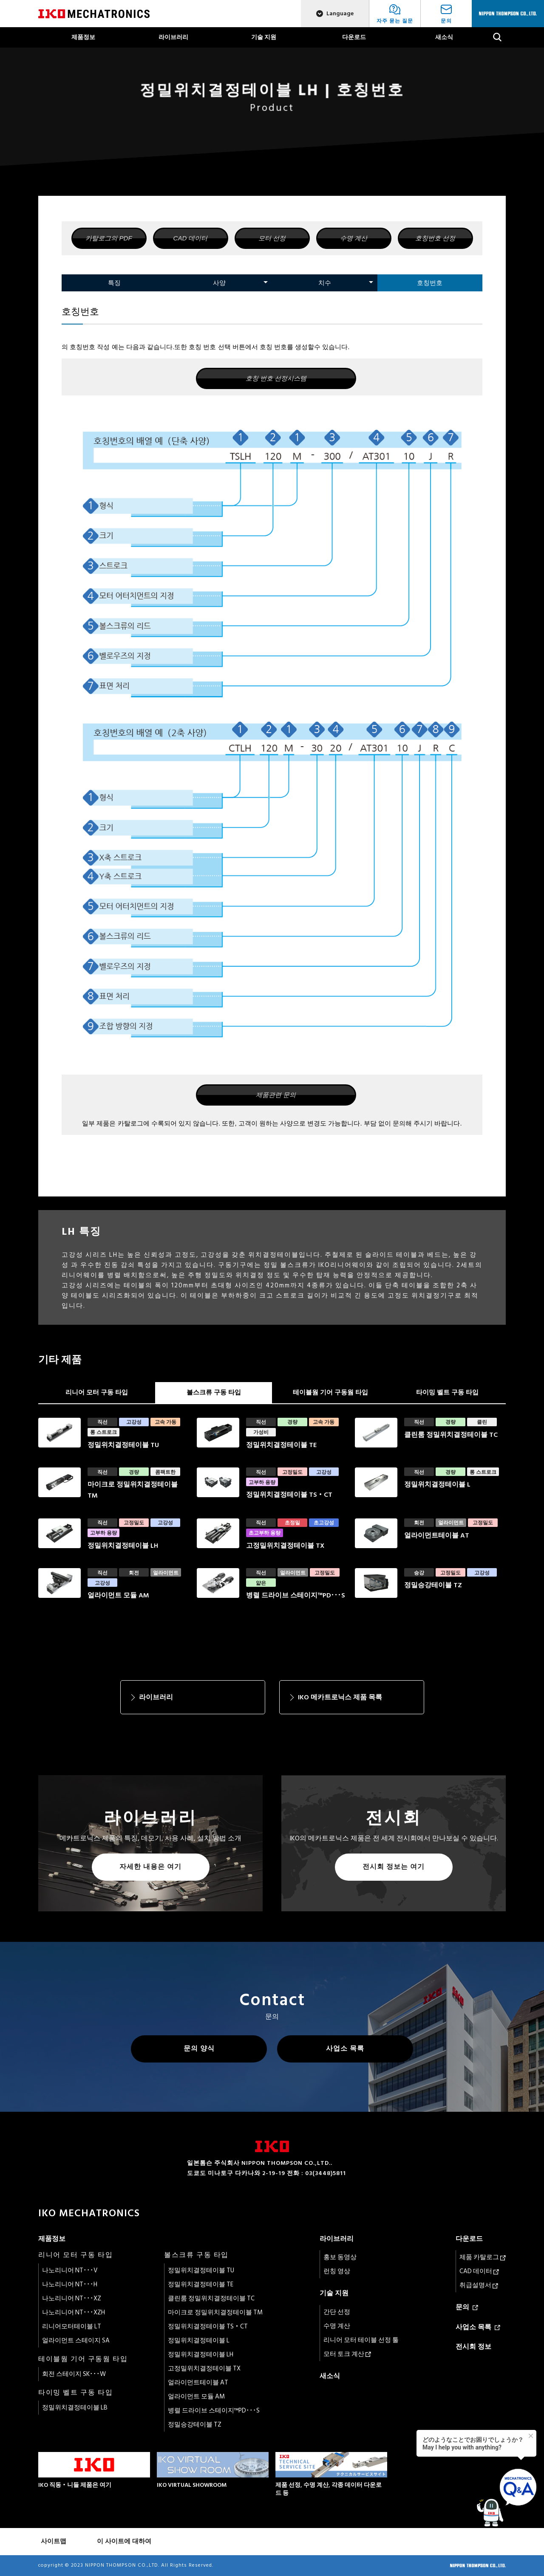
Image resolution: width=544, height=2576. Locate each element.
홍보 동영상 (340, 2257)
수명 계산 (353, 238)
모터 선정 (272, 238)
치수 (324, 282)
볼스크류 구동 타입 (214, 1392)
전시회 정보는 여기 (394, 1866)
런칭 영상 (336, 2271)
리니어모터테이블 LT (71, 2326)
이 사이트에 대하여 (124, 2541)
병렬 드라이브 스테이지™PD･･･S (214, 2410)
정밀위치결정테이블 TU (201, 2270)
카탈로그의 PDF (108, 238)
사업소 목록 (345, 2048)
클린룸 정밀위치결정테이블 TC (211, 2298)
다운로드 (354, 37)
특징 (114, 282)
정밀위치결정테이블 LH (200, 2354)
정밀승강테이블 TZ (194, 2424)
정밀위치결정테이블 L (199, 2340)
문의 (467, 2307)
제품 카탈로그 (482, 2257)
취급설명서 (478, 2285)
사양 (219, 282)
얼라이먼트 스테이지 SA (76, 2340)
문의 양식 (199, 2048)
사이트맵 (53, 2541)
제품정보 (83, 37)
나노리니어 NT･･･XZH (73, 2312)
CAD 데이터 (190, 238)
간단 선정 (336, 2312)
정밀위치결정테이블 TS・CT (208, 2326)
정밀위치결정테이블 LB (75, 2407)
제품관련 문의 (276, 1094)
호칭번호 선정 (435, 238)
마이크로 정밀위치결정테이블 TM (215, 2312)
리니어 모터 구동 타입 (96, 1392)
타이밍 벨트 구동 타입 (447, 1392)
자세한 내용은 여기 (150, 1866)
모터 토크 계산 (347, 2354)
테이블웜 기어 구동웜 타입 (330, 1392)
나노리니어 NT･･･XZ (71, 2298)
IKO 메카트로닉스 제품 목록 (340, 1697)
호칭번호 (429, 282)
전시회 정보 (473, 2346)
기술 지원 (263, 37)
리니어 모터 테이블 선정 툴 (361, 2340)
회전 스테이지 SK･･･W (74, 2374)
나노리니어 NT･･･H (69, 2284)
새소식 (444, 37)
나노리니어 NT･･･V (70, 2270)
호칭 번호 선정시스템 (276, 378)
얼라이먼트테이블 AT (198, 2382)
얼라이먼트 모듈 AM (196, 2396)
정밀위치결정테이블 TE (200, 2284)
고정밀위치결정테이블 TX (204, 2368)
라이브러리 (173, 37)
